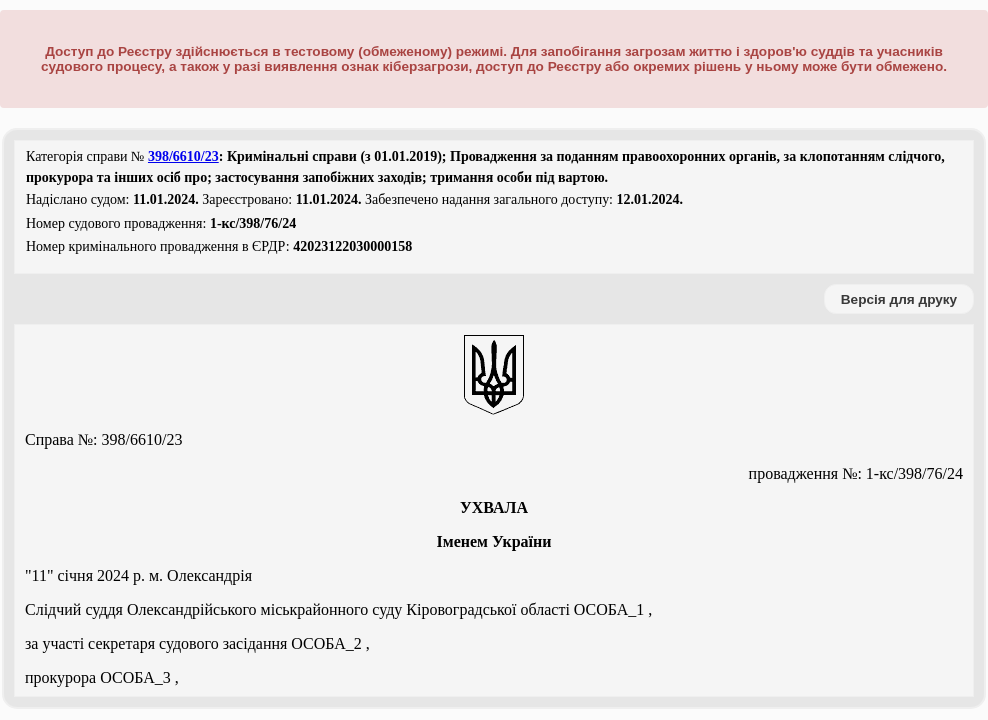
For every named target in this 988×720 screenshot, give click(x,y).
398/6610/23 (183, 156)
